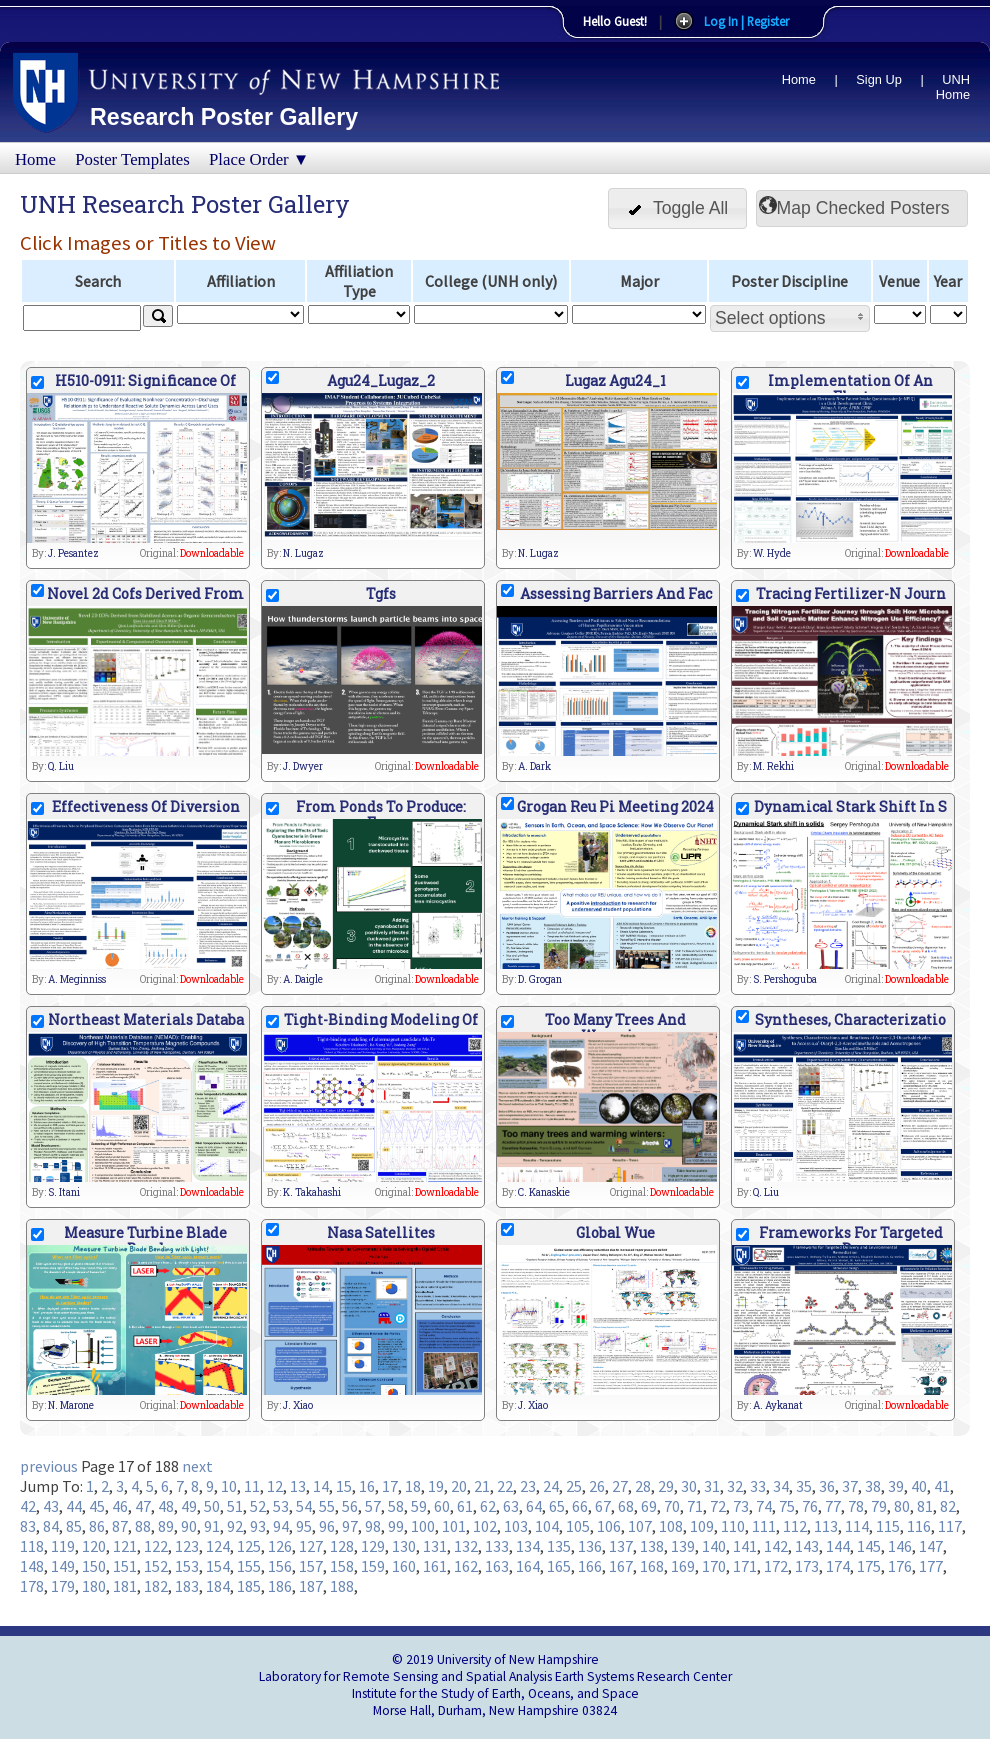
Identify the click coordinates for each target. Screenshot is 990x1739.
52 (258, 1506)
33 (758, 1486)
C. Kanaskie (544, 1192)
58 (396, 1506)
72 (718, 1506)
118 (32, 1546)
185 (249, 1586)
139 (683, 1546)
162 (466, 1566)
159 (373, 1566)
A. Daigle (303, 979)
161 (435, 1566)
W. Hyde (772, 553)
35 (804, 1486)
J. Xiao (298, 1405)
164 (528, 1566)
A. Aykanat (778, 1405)
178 (32, 1586)
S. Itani (64, 1192)
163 (497, 1566)
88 (143, 1526)
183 (187, 1586)
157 (311, 1566)
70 (672, 1506)
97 (350, 1526)
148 (32, 1566)
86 (97, 1526)
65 (557, 1506)
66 (580, 1506)
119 (63, 1546)
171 (745, 1566)
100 (423, 1526)
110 (733, 1526)
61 (465, 1506)
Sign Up (879, 79)
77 (833, 1506)
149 (63, 1566)
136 (590, 1546)
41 (942, 1486)
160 (404, 1566)
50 (212, 1506)
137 (621, 1546)
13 (298, 1486)
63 (511, 1506)
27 (620, 1486)
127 (311, 1546)
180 (94, 1586)
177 (931, 1566)
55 (327, 1506)
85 (74, 1526)
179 (63, 1586)
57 (373, 1506)
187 (311, 1586)
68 (626, 1506)
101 (454, 1526)
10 (229, 1486)
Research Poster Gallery (224, 117)
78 (856, 1506)
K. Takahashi (312, 1192)
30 (689, 1486)
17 (390, 1486)
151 (125, 1566)
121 (125, 1546)
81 (925, 1506)
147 (931, 1546)
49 (189, 1506)
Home (799, 79)
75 (787, 1506)
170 (714, 1566)
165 (559, 1566)
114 (857, 1526)
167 (621, 1566)
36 (827, 1486)
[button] (677, 208)
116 (919, 1526)
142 (776, 1546)
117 (950, 1526)
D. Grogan (540, 979)
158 (342, 1566)
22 (505, 1486)
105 (578, 1526)
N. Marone (71, 1405)
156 (280, 1566)
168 (652, 1566)
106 (609, 1526)
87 (120, 1526)
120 (94, 1546)
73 (741, 1506)
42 (28, 1506)
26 (597, 1486)
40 (919, 1486)
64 (534, 1506)
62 (488, 1506)
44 (74, 1506)
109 (702, 1526)
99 (396, 1526)
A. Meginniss (77, 979)
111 (764, 1526)
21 (482, 1486)
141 (745, 1546)
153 (187, 1566)
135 (559, 1546)
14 (321, 1486)
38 (873, 1486)
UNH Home (953, 87)
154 (218, 1566)
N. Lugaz (303, 553)
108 (671, 1526)
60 (442, 1506)
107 (640, 1526)
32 (735, 1486)
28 (643, 1486)
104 (547, 1526)
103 (516, 1526)
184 (218, 1586)
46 (120, 1506)
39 (896, 1486)
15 (344, 1486)
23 (528, 1486)
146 (900, 1546)
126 (280, 1546)
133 (497, 1546)
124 (218, 1546)
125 (249, 1546)
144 (838, 1546)
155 (249, 1566)
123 (187, 1546)
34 (781, 1486)
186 (280, 1586)
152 (156, 1566)
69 (649, 1506)
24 (551, 1486)
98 (373, 1526)
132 (466, 1546)
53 (281, 1506)
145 (869, 1546)
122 (156, 1546)
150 (94, 1566)
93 (258, 1526)
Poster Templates (132, 159)
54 (304, 1506)
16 (367, 1486)
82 (948, 1506)
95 (304, 1526)
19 (436, 1486)
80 (902, 1506)
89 (166, 1526)
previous (49, 1466)
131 (435, 1546)
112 (795, 1526)
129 (373, 1546)
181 (125, 1586)
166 (590, 1566)
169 (683, 1566)
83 (28, 1526)
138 (652, 1546)
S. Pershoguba (785, 979)
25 (574, 1486)
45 (97, 1506)
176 (900, 1566)
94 (281, 1526)
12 (275, 1486)
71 (695, 1506)
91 (212, 1526)
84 (51, 1526)
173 (807, 1566)
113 (826, 1526)
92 (235, 1526)
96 (327, 1526)
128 (342, 1546)
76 (810, 1506)
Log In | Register (746, 21)
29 (666, 1486)
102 (485, 1526)
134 (528, 1546)
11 (252, 1486)
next (197, 1466)
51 (235, 1506)
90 (189, 1526)
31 (712, 1486)
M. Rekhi (773, 766)
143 (807, 1546)
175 (869, 1566)
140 (714, 1546)
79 (879, 1506)
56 (350, 1506)
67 (603, 1506)
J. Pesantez (73, 553)
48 (166, 1506)
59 (419, 1506)
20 (459, 1486)
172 (776, 1566)
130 (404, 1546)
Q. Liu (61, 766)
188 (342, 1586)
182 (156, 1586)
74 (764, 1506)
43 (51, 1506)
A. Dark (534, 766)
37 (850, 1486)
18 (413, 1486)
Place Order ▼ (259, 159)
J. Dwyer (303, 766)
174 (838, 1566)
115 (888, 1526)
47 (143, 1506)
